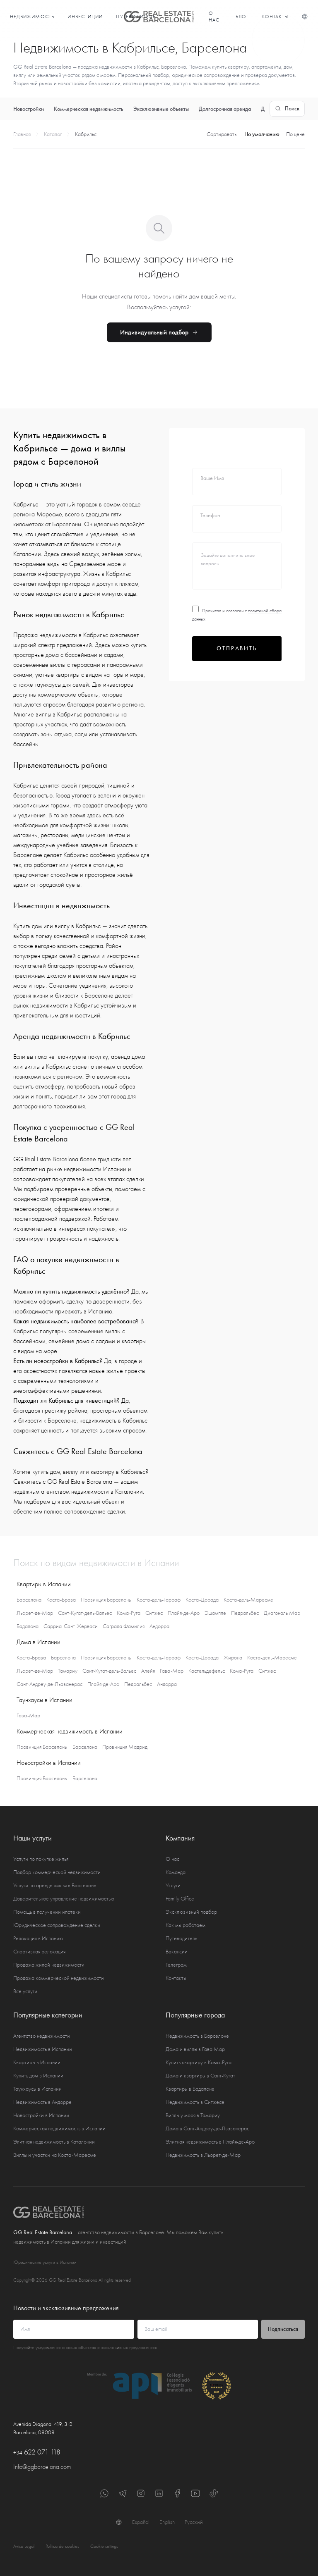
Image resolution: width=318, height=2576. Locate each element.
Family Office (180, 1898)
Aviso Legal (23, 2546)
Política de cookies (62, 2546)
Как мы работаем (185, 1925)
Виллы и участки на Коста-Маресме (54, 2154)
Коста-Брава (61, 1599)
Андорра (159, 1626)
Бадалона (28, 1626)
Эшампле (215, 1612)
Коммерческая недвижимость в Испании (59, 2128)
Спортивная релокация (39, 1951)
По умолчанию (261, 134)
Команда (176, 1872)
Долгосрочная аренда (225, 108)
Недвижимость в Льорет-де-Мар (203, 2154)
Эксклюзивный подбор (191, 1911)
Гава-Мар (171, 1670)
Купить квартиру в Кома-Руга (198, 2062)
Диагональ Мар (282, 1612)
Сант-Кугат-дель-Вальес (85, 1612)
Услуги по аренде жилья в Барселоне (54, 1885)
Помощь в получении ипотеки (47, 1911)
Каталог (53, 134)
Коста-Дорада (202, 1599)
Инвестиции (85, 16)
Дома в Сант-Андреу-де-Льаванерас (207, 2128)
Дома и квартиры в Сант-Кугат (200, 2075)
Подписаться (283, 2328)
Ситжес (154, 1612)
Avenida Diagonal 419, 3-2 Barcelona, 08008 (42, 2428)
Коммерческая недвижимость (88, 108)
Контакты (275, 16)
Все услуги (25, 1991)
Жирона (233, 1657)
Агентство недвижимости (41, 2035)
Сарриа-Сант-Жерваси (70, 1626)
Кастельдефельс (206, 1670)
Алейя (148, 1670)
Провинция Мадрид (124, 1746)
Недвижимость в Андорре (42, 2102)
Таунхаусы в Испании (37, 2088)
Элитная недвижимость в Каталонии (54, 2141)
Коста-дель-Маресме (248, 1599)
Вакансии (177, 1951)
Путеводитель (181, 1938)
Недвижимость (32, 16)
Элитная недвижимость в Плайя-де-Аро (210, 2141)
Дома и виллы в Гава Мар (195, 2049)
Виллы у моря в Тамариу (193, 2115)
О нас (214, 16)
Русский (194, 2522)
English (167, 2522)
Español (140, 2522)
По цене (295, 134)
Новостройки (28, 108)
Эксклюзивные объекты (161, 108)
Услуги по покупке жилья (40, 1858)
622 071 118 (36, 2452)
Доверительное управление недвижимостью (63, 1898)
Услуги (173, 1885)
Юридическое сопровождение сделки (56, 1925)
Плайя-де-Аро (184, 1612)
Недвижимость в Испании (42, 2049)
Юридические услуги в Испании (45, 2262)
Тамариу (67, 1670)
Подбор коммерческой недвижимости (57, 1872)
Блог (242, 16)
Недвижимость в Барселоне (197, 2035)
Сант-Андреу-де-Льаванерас (49, 1684)
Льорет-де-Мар (35, 1612)
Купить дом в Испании (38, 2075)
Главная (22, 134)
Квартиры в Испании (36, 2062)
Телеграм (176, 1964)
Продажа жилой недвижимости (48, 1964)
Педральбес (245, 1612)
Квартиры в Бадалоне (190, 2088)
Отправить (237, 648)
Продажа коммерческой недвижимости (58, 1978)
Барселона (29, 1599)
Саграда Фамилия (124, 1626)
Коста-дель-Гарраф (159, 1599)
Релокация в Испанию (38, 1938)
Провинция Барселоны (106, 1599)
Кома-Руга (128, 1612)
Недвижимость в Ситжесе (195, 2102)
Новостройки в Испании (41, 2115)
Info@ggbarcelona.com (42, 2467)
